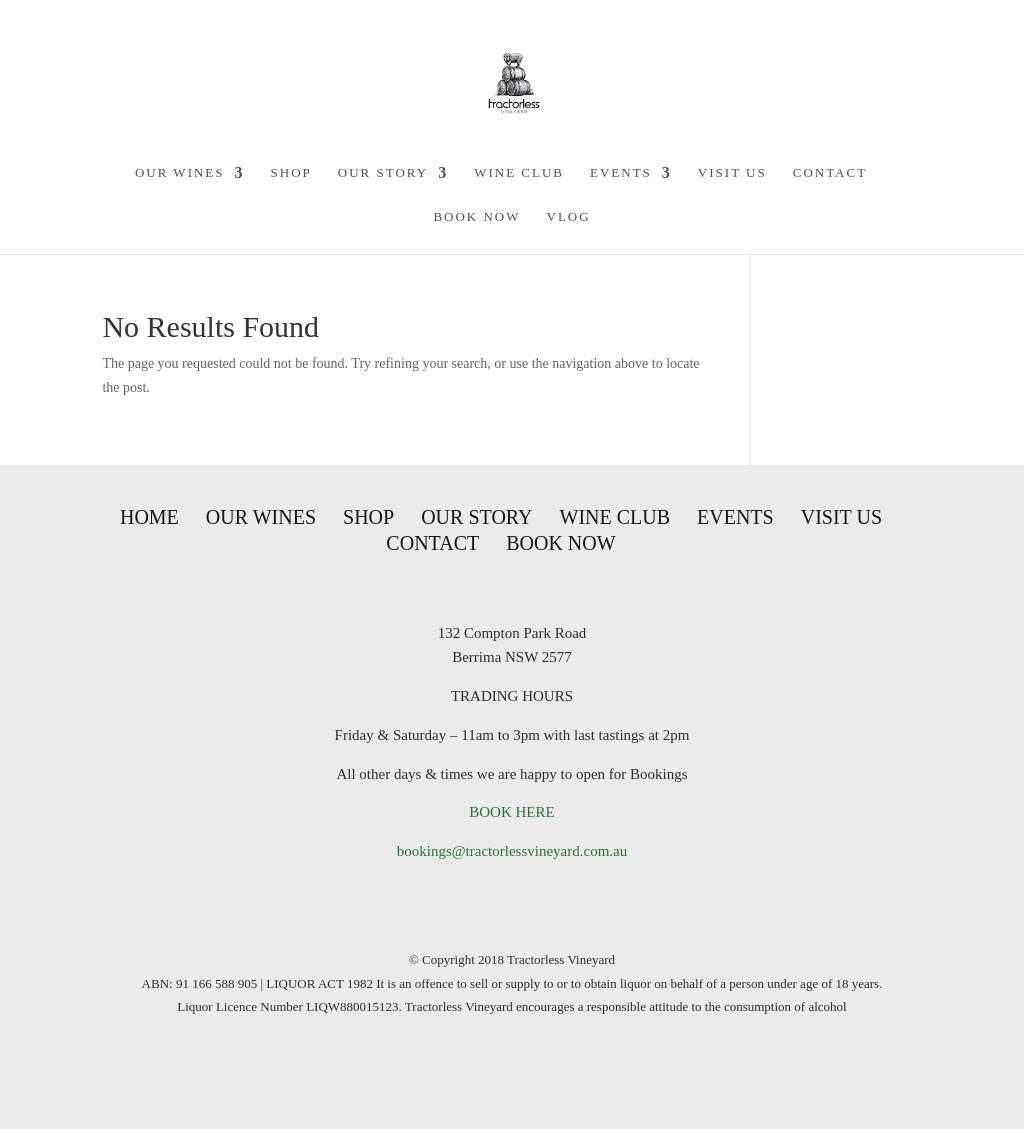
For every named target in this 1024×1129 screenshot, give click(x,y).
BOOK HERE (511, 812)
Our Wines (180, 173)
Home (149, 517)
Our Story (383, 173)
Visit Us (732, 173)
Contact (830, 173)
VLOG (569, 217)
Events (621, 173)
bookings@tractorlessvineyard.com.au (512, 851)
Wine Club (519, 173)
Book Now (476, 217)
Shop (291, 173)
